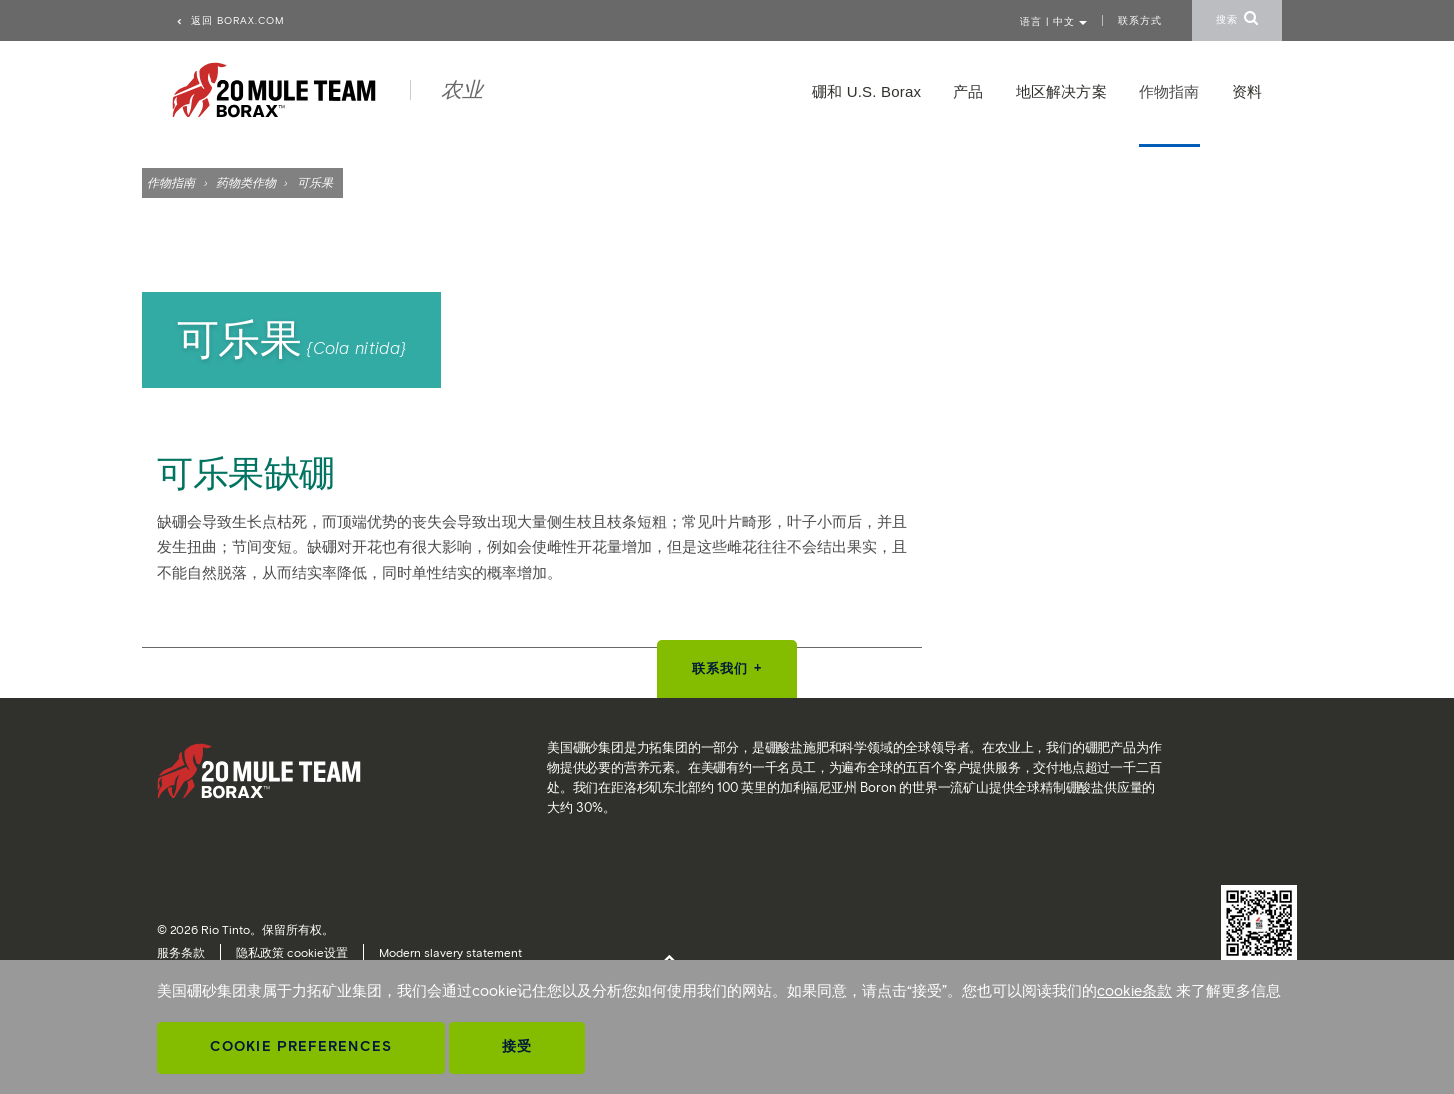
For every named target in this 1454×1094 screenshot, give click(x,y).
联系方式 (1140, 20)
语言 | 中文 (1053, 21)
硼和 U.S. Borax (866, 91)
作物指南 (171, 182)
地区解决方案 (1061, 91)
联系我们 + (727, 668)
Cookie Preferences (301, 1046)
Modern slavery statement (450, 952)
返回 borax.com (230, 20)
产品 (968, 91)
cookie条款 (1134, 991)
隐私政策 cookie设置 (292, 952)
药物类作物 (246, 182)
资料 (1247, 91)
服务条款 (181, 952)
